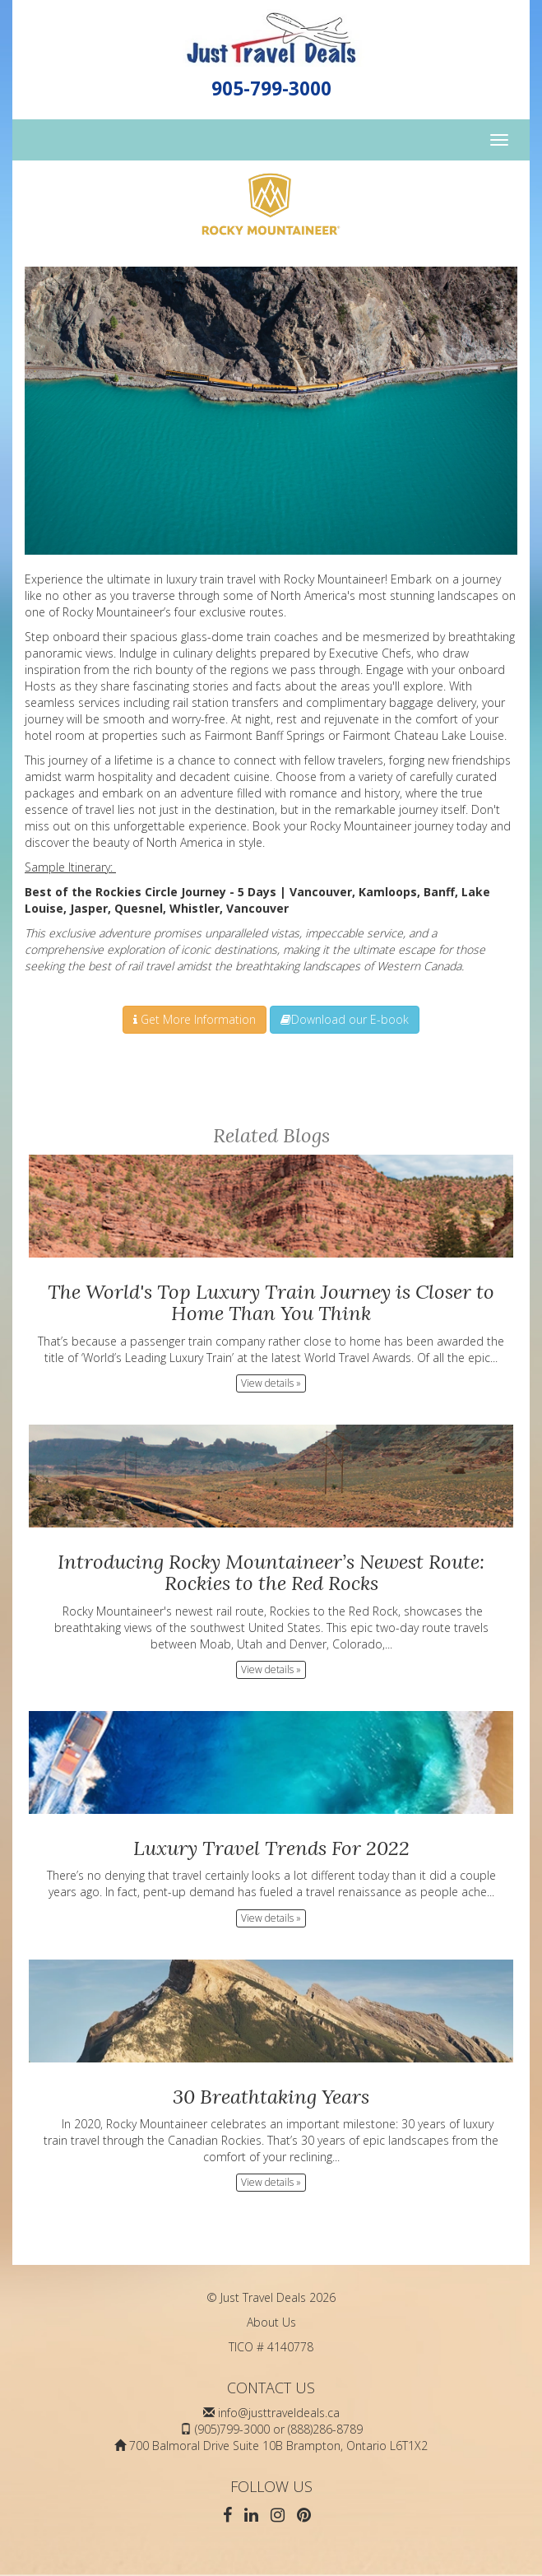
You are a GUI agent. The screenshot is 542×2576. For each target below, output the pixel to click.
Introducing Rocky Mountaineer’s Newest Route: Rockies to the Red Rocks (271, 1572)
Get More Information (194, 1019)
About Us (271, 2322)
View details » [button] (271, 1383)
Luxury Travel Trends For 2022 (271, 1848)
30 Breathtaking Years (271, 2096)
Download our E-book (344, 1019)
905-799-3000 (271, 88)
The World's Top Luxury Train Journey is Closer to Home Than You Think (271, 1302)
